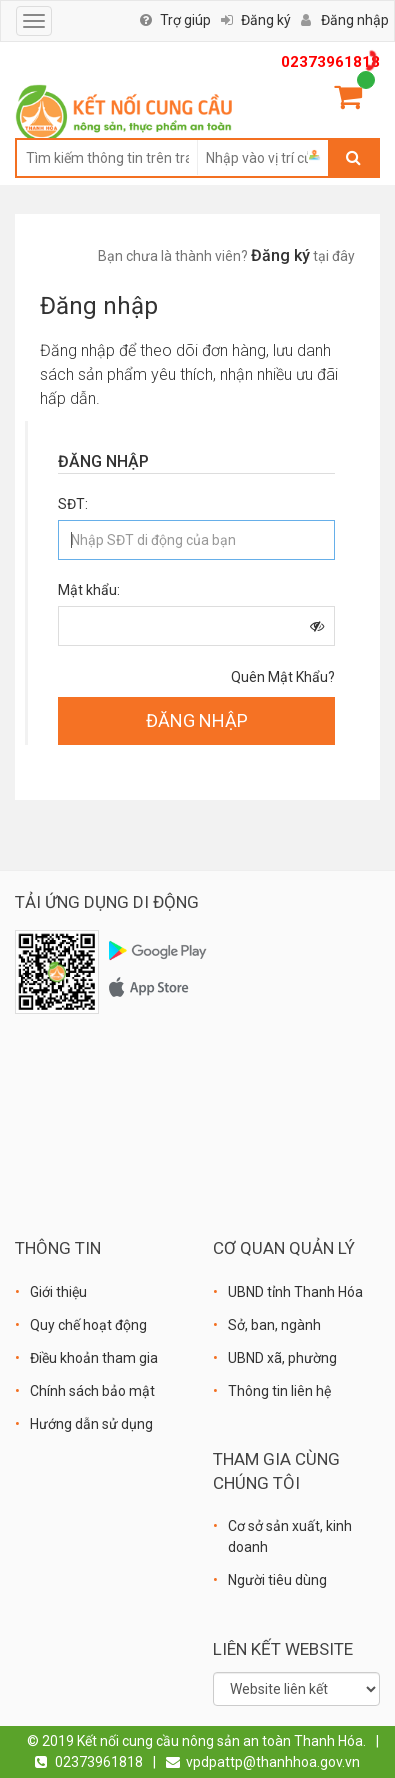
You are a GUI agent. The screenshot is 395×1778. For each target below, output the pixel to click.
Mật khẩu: (89, 590)
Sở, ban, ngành (274, 1325)
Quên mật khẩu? (283, 677)
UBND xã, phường (282, 1358)
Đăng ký (266, 20)
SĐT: (73, 504)
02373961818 (330, 62)
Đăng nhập (355, 20)
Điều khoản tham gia (94, 1358)
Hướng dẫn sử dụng (91, 1424)
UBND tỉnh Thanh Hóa (295, 1292)
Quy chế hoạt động (88, 1325)
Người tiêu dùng (277, 1580)
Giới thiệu (58, 1292)
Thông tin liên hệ (279, 1391)
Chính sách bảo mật (92, 1391)
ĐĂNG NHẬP (197, 720)
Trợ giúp (185, 20)
